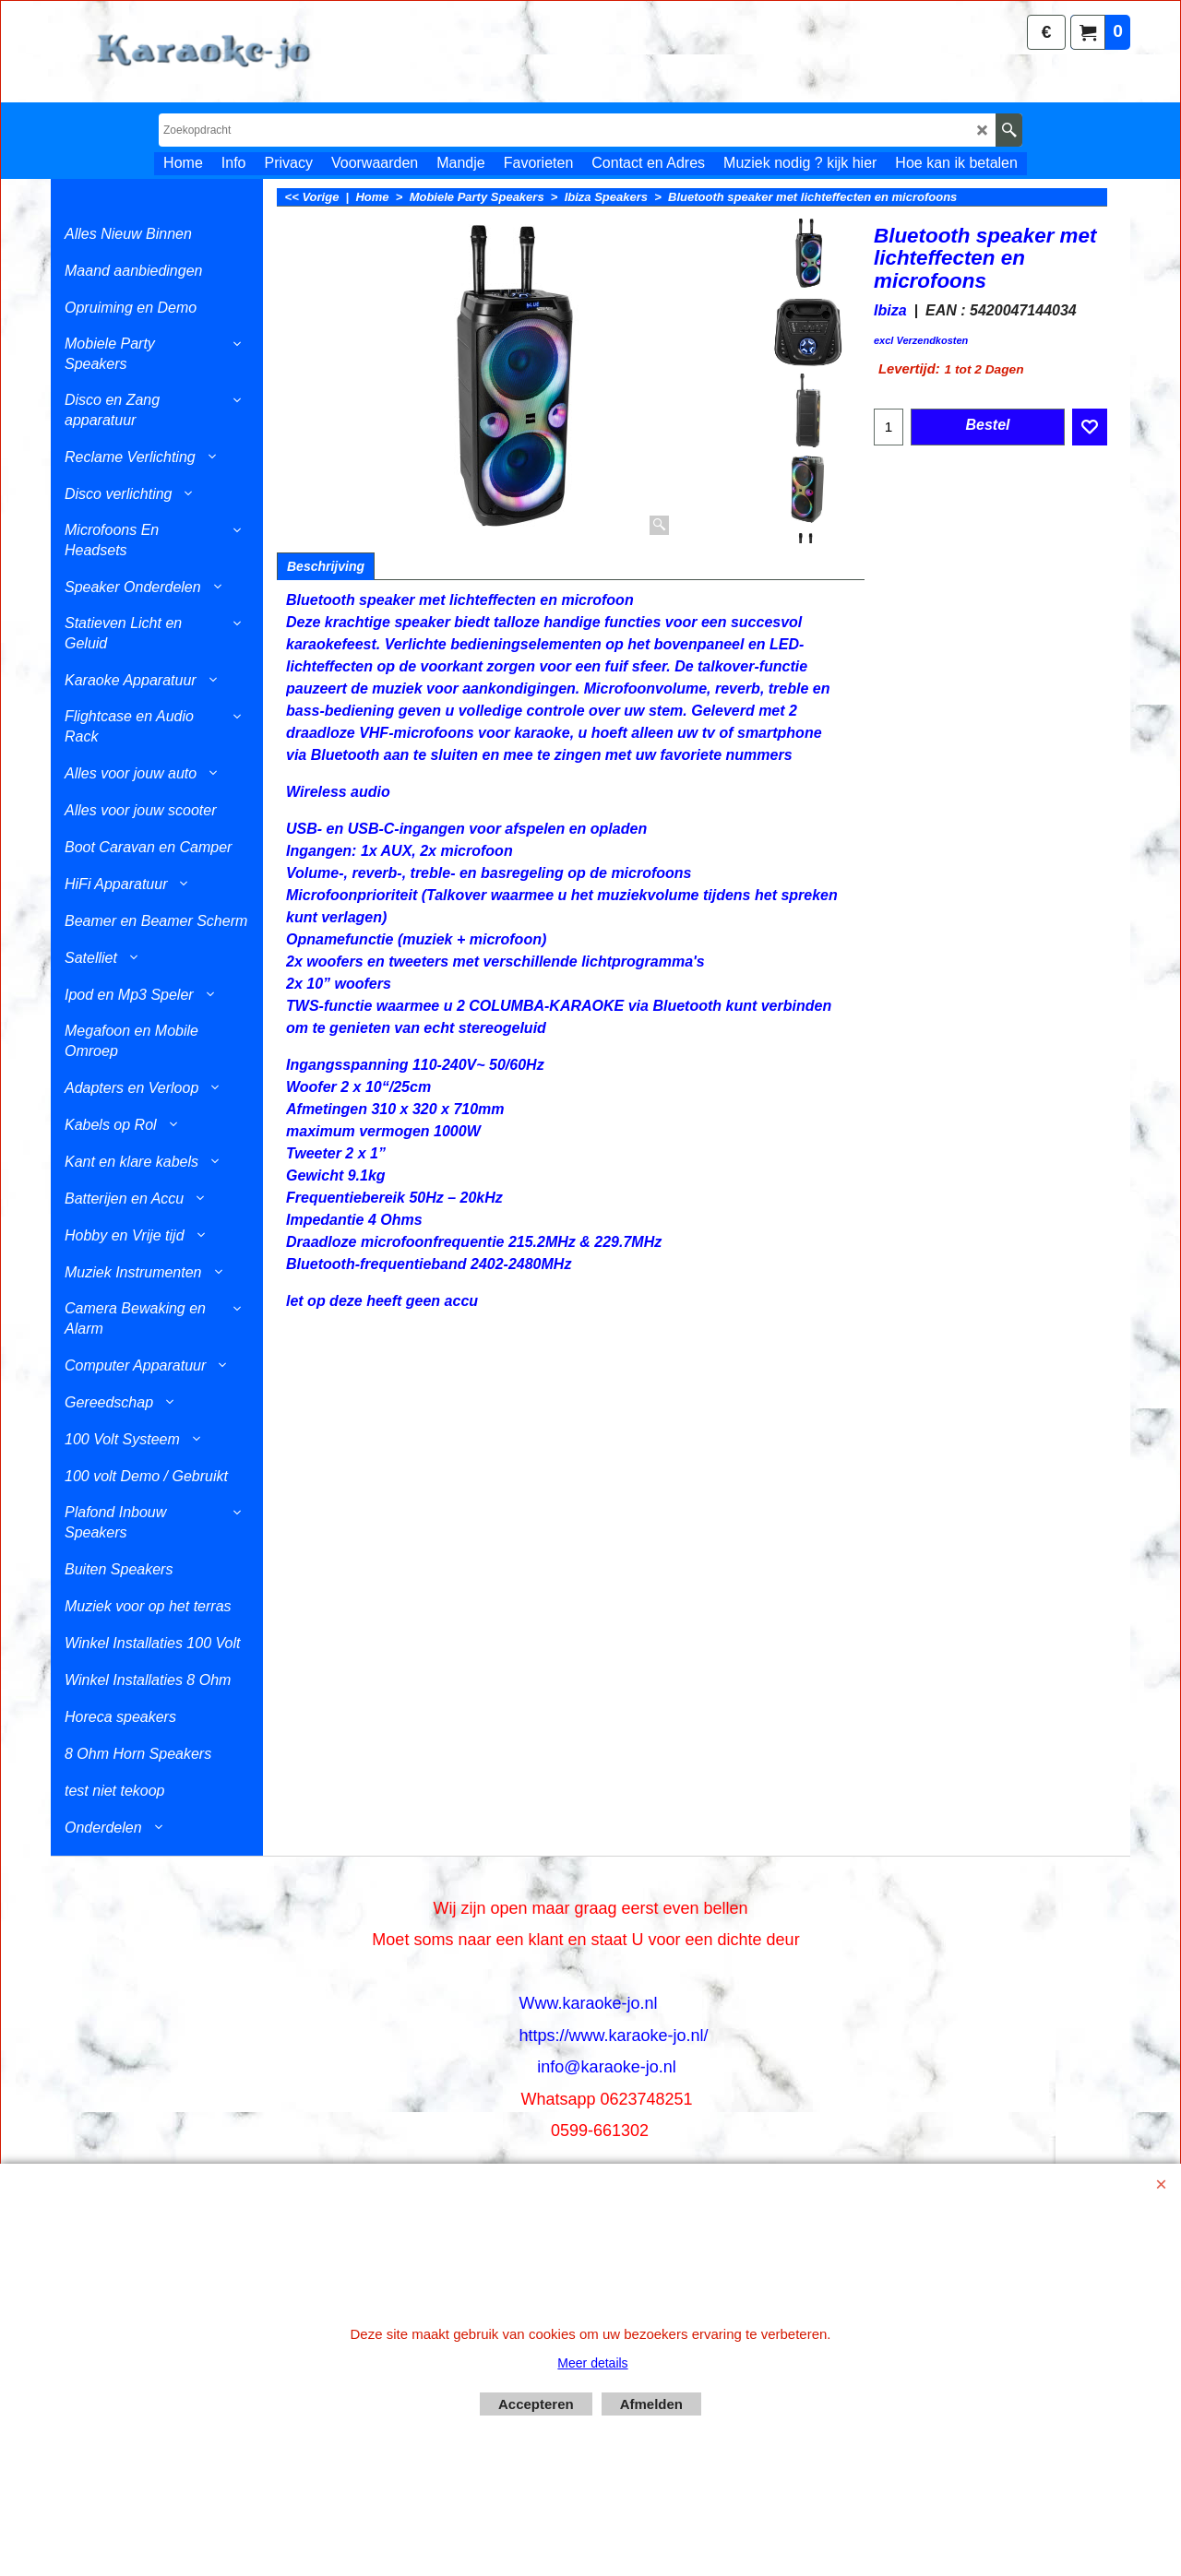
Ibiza (890, 310)
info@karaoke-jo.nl (606, 2067)
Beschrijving (325, 566)
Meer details (592, 2363)
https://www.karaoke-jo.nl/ (613, 2035)
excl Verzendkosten (921, 340)
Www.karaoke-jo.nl (588, 2003)
